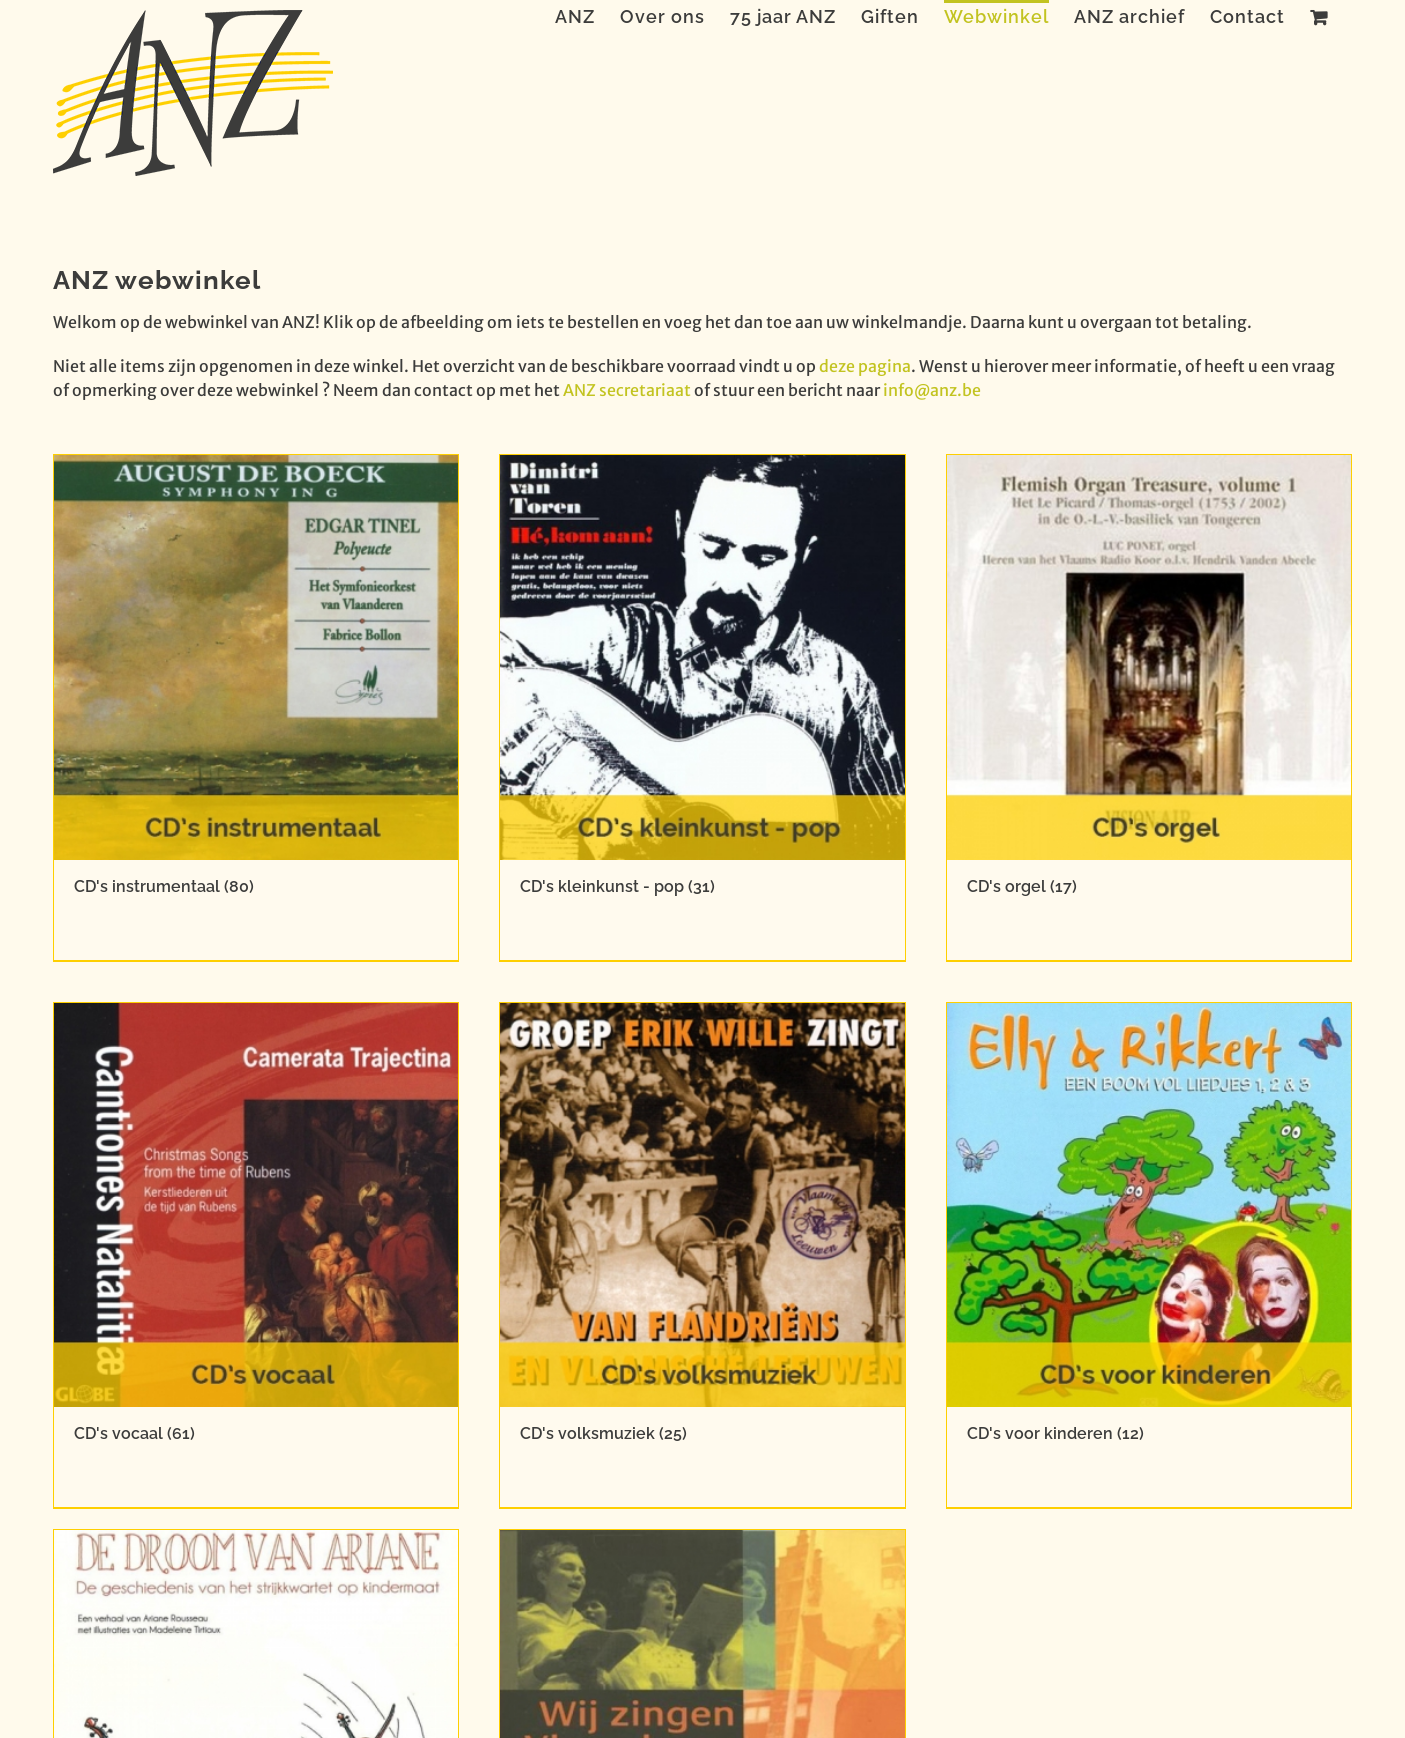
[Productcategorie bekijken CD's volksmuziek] (702, 1255)
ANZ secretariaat (627, 390)
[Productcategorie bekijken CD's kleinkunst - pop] (702, 707)
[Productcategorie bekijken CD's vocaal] (256, 1255)
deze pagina (865, 366)
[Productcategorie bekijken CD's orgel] (1149, 707)
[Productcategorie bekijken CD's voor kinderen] (1149, 1255)
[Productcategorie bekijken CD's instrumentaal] (256, 707)
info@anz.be (932, 390)
